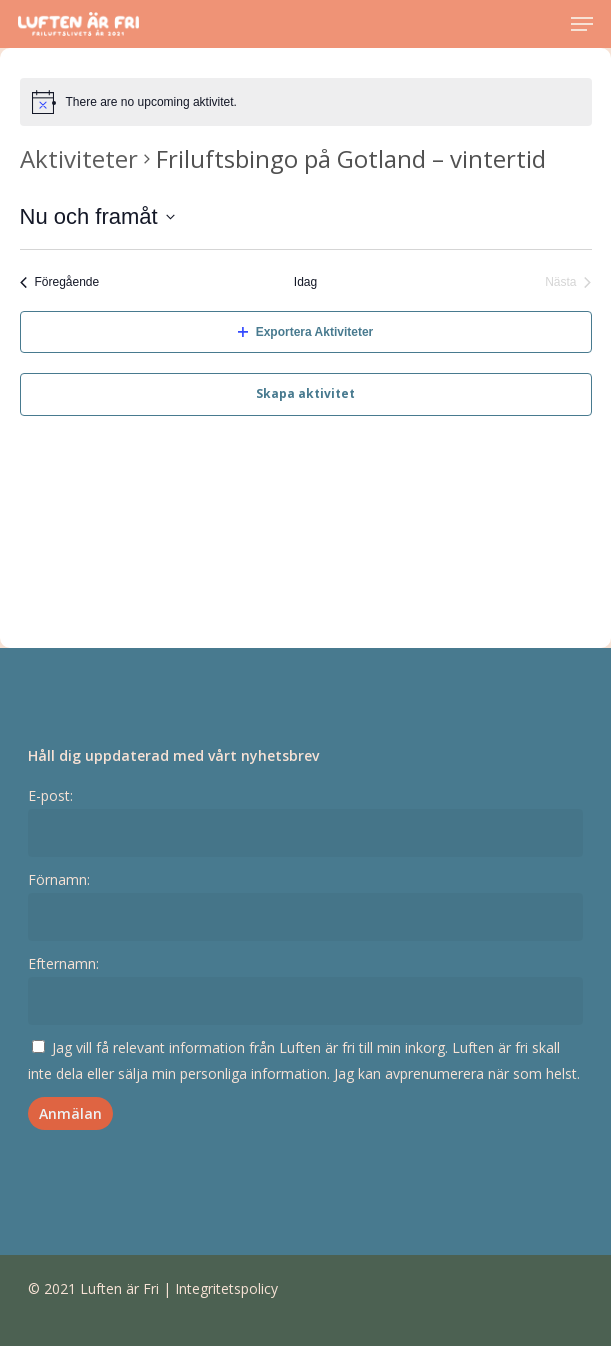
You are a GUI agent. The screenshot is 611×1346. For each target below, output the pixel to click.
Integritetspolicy (226, 1288)
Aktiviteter (79, 158)
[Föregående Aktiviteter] (60, 282)
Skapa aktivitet (305, 393)
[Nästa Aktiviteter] (568, 282)
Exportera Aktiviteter (306, 332)
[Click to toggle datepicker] (97, 216)
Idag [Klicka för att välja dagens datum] (305, 282)
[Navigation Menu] (582, 24)
